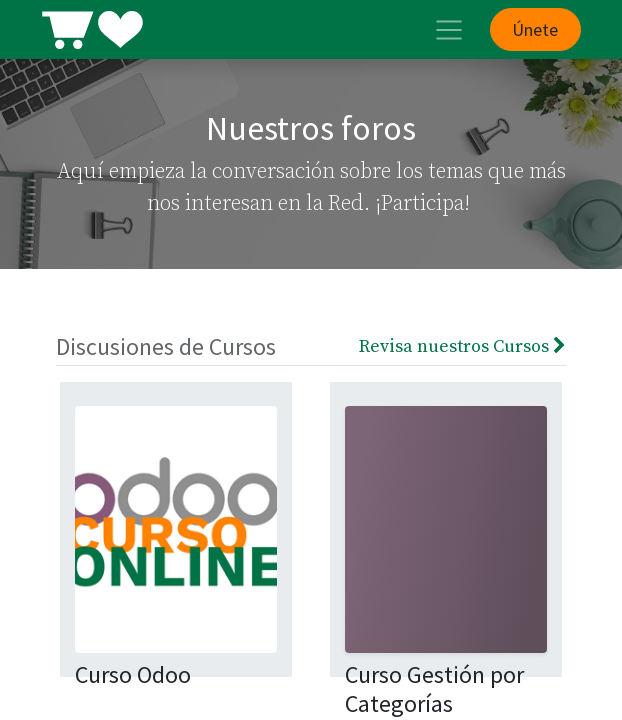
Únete (535, 29)
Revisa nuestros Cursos (462, 346)
